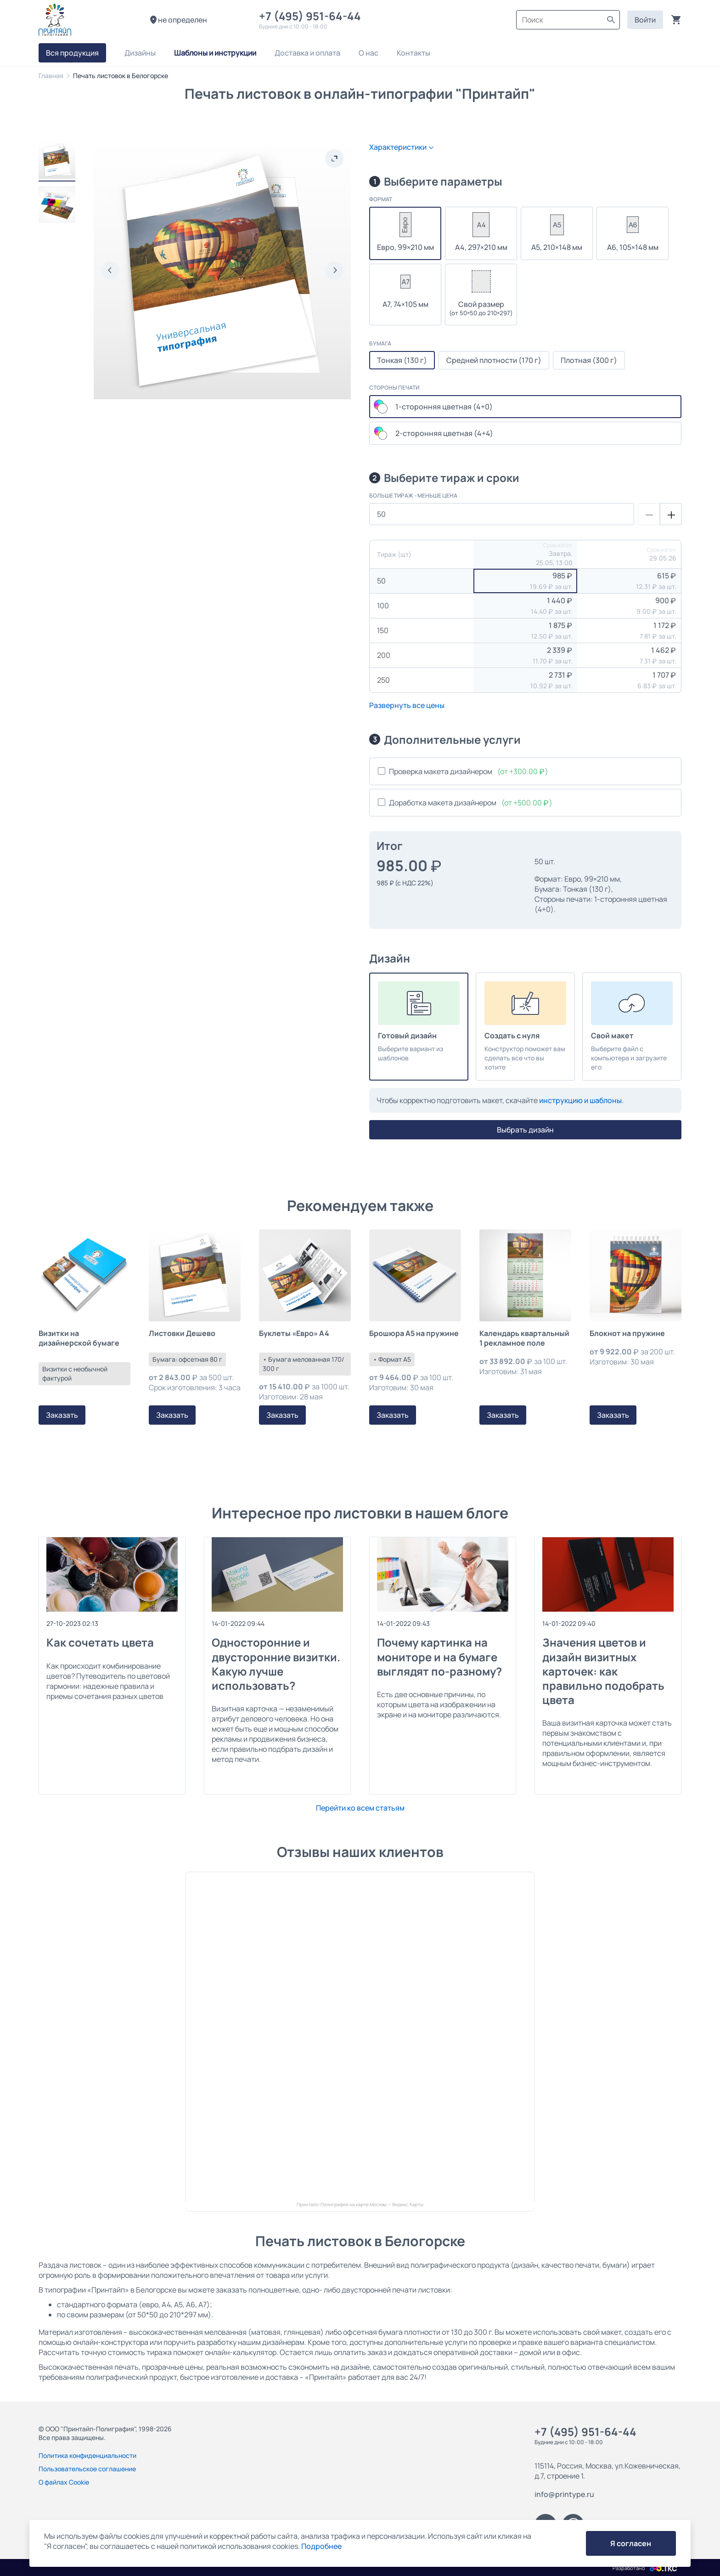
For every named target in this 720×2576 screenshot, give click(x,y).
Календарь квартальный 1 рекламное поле (524, 1338)
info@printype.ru (564, 2494)
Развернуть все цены (406, 705)
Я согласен (630, 2543)
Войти (645, 20)
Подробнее (321, 2546)
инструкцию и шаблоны (580, 1100)
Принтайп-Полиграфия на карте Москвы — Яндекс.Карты (360, 2205)
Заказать (62, 1415)
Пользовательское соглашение (87, 2468)
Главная (51, 75)
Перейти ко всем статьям (360, 1808)
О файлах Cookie (64, 2482)
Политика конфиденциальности (87, 2455)
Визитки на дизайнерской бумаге (79, 1338)
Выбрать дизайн (525, 1130)
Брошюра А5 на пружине (414, 1333)
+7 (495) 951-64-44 (312, 15)
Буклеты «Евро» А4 (294, 1333)
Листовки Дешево (182, 1333)
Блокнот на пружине (627, 1333)
